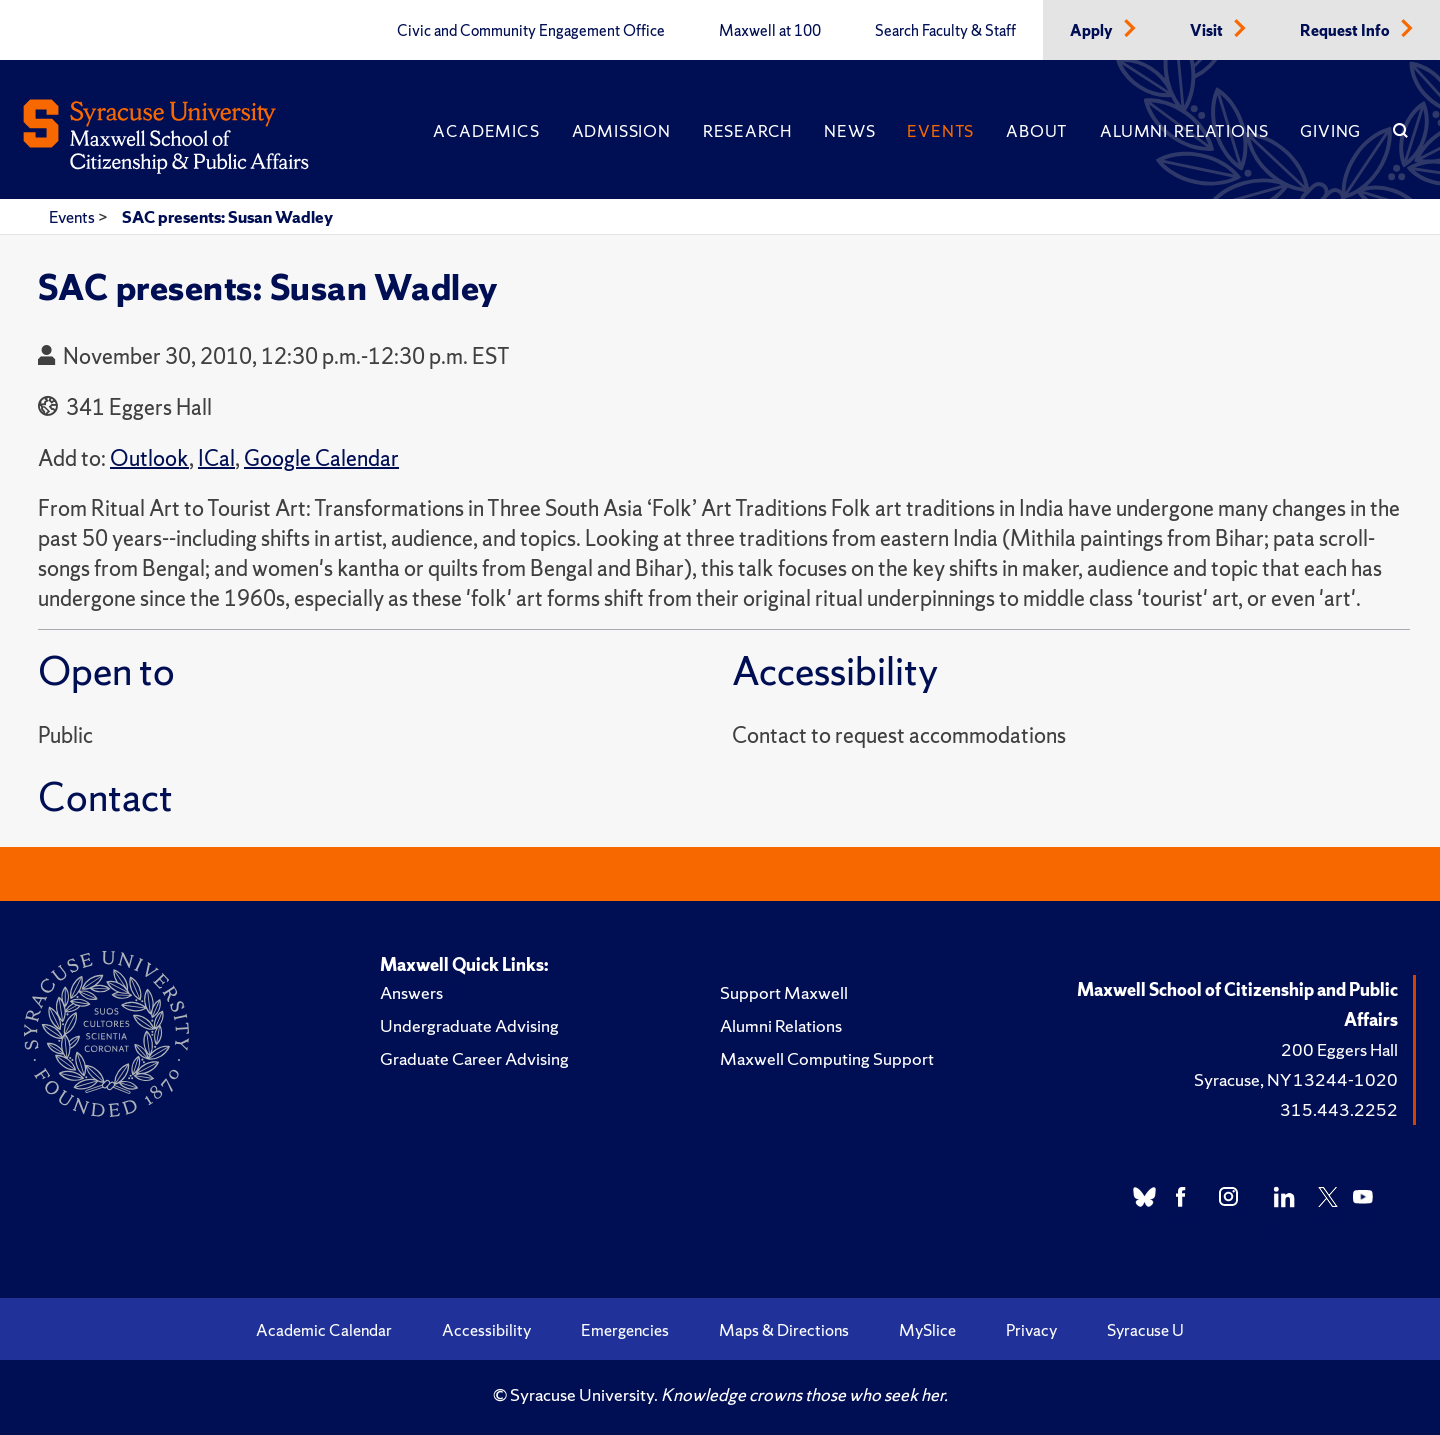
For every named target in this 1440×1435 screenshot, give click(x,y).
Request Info (1346, 31)
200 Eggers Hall (1339, 1049)
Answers (411, 992)
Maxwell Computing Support (827, 1058)
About (1037, 131)
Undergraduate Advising (469, 1025)
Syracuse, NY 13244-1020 (1296, 1079)
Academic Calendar (324, 1330)
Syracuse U (1145, 1330)
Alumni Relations (1184, 131)
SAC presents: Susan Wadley (227, 217)
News (849, 131)
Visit (1208, 31)
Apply (1093, 31)
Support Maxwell (784, 992)
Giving (1330, 131)
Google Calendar (321, 458)
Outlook (149, 458)
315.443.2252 (1339, 1109)
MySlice (927, 1330)
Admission (621, 131)
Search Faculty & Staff (945, 31)
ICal (216, 458)
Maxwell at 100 (770, 31)
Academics (486, 131)
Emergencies (625, 1330)
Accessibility (486, 1330)
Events (940, 131)
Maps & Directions (784, 1330)
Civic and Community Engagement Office (531, 31)
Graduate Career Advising (474, 1058)
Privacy (1031, 1330)
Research (747, 131)
